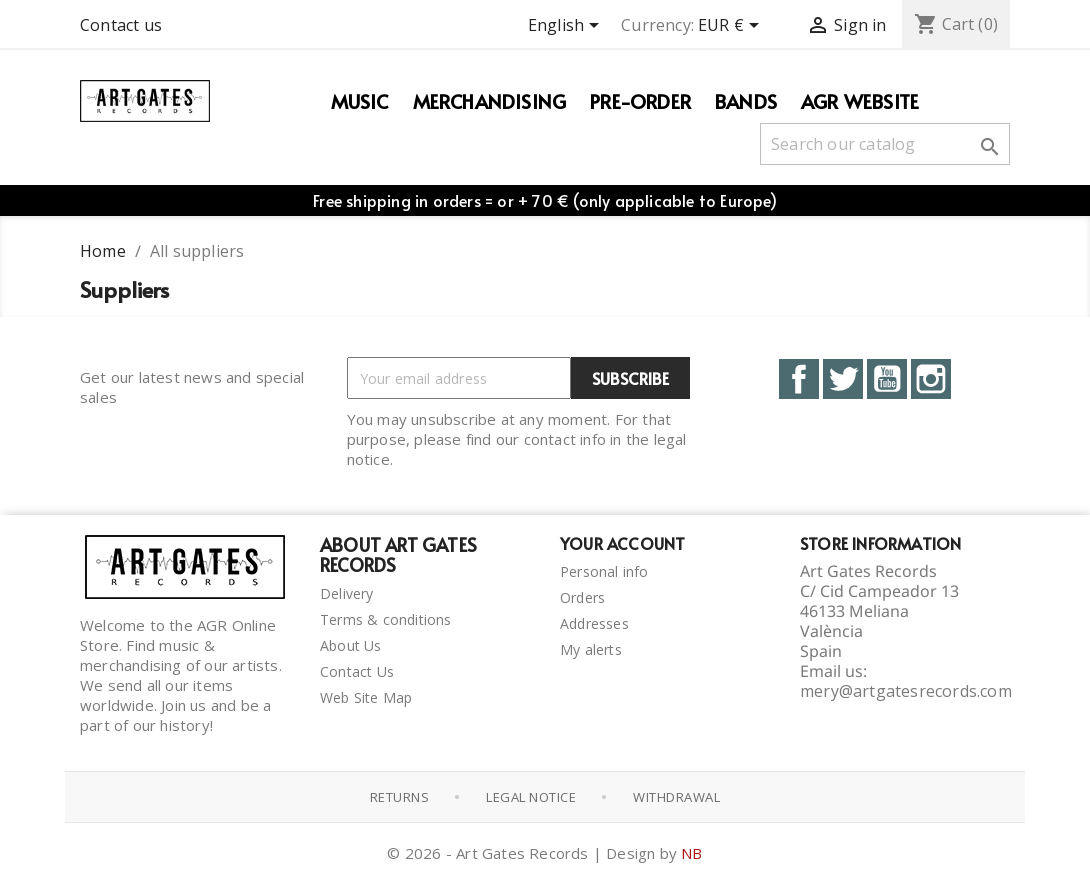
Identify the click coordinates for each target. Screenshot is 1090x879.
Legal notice (531, 797)
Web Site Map (366, 697)
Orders (582, 597)
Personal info (604, 571)
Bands (746, 101)
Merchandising (490, 101)
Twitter (843, 379)
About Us (351, 645)
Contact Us (357, 671)
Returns (400, 797)
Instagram (931, 379)
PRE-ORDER (640, 101)
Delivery (347, 593)
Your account (622, 543)
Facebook (799, 379)
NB (691, 853)
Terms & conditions (386, 619)
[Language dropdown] (567, 27)
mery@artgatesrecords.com (906, 691)
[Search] (885, 144)
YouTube (887, 379)
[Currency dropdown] (732, 27)
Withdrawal (676, 797)
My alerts (591, 649)
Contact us (121, 25)
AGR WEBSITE (860, 101)
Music (360, 101)
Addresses (594, 623)
